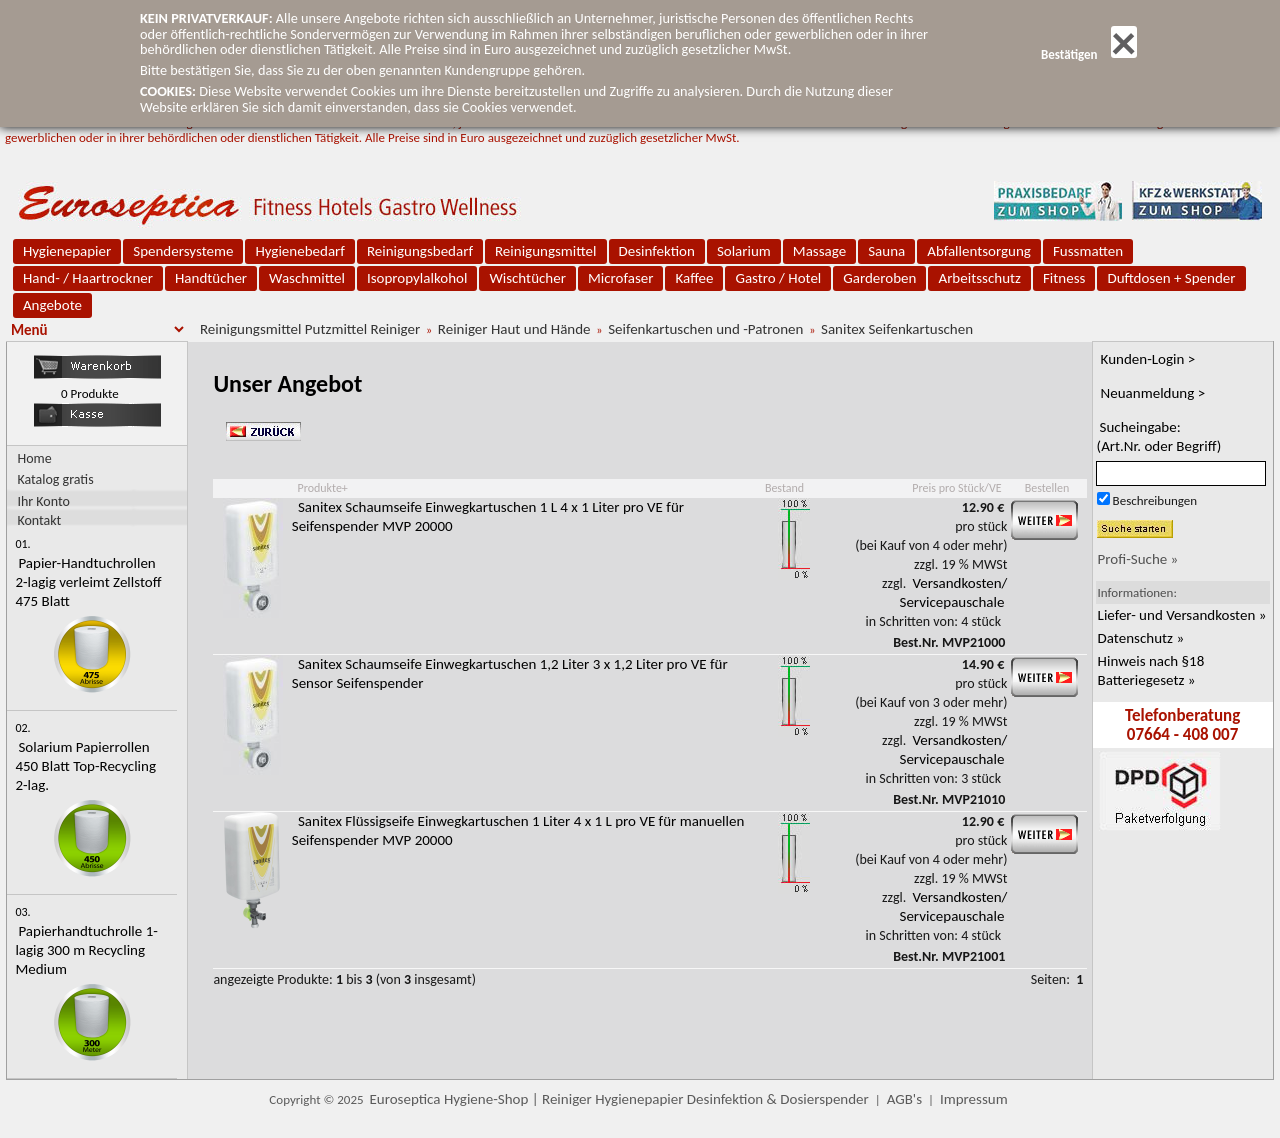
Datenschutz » (1141, 638)
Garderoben (879, 278)
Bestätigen (1089, 54)
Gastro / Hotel (778, 278)
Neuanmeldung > (1153, 393)
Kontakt (39, 519)
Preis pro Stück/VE (956, 488)
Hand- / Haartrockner (88, 278)
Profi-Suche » (1138, 559)
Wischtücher (527, 278)
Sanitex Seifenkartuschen (897, 329)
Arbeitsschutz (979, 278)
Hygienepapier (67, 251)
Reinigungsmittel (546, 251)
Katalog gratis (55, 479)
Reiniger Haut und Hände (514, 329)
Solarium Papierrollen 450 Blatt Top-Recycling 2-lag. (85, 766)
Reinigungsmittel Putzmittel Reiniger (310, 329)
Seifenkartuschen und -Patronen (705, 329)
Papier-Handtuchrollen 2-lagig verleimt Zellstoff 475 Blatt (88, 582)
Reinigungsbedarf (420, 251)
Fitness (1064, 278)
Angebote (52, 305)
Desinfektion (657, 251)
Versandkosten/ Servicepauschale (954, 592)
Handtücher (211, 278)
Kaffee (694, 278)
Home (34, 458)
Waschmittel (307, 278)
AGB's (904, 1099)
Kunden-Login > (1148, 359)
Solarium (744, 251)
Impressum (974, 1099)
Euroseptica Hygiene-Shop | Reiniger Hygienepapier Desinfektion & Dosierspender (619, 1099)
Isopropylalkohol (417, 278)
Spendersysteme (183, 251)
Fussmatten (1088, 251)
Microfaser (621, 278)
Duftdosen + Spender (1171, 278)
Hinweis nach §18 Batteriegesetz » (1151, 670)
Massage (819, 251)
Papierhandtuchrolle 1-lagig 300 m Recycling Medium (86, 950)
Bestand (784, 488)
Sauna (886, 251)
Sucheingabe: (1159, 436)
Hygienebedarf (299, 251)
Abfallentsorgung (979, 251)
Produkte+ (322, 488)
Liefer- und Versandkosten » (1182, 615)
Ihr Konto (43, 500)
